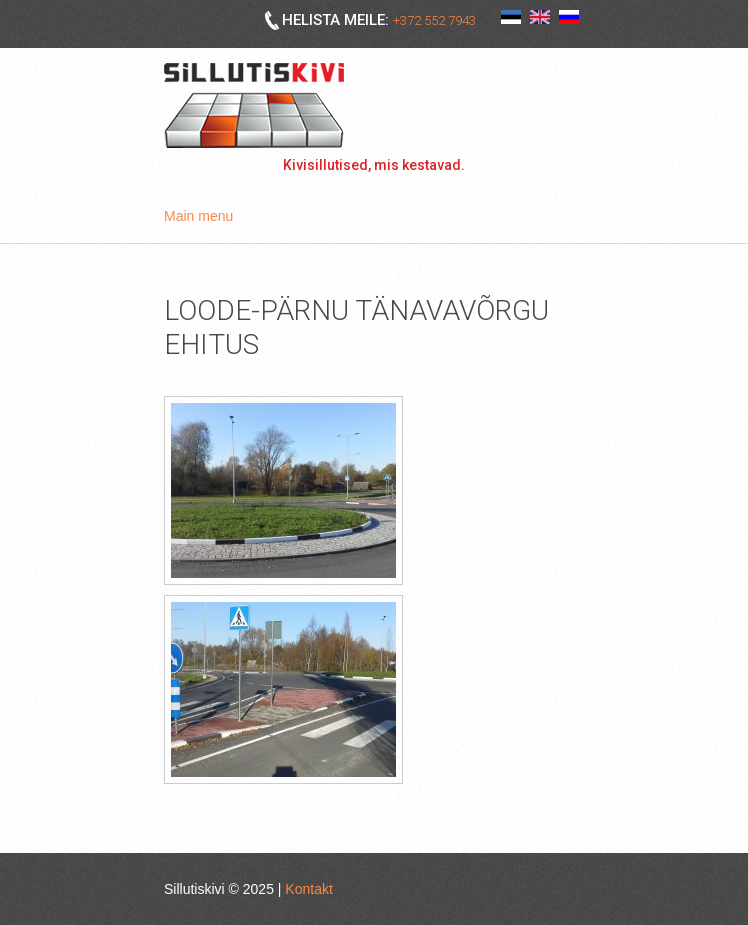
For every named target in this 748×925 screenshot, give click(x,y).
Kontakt (308, 889)
